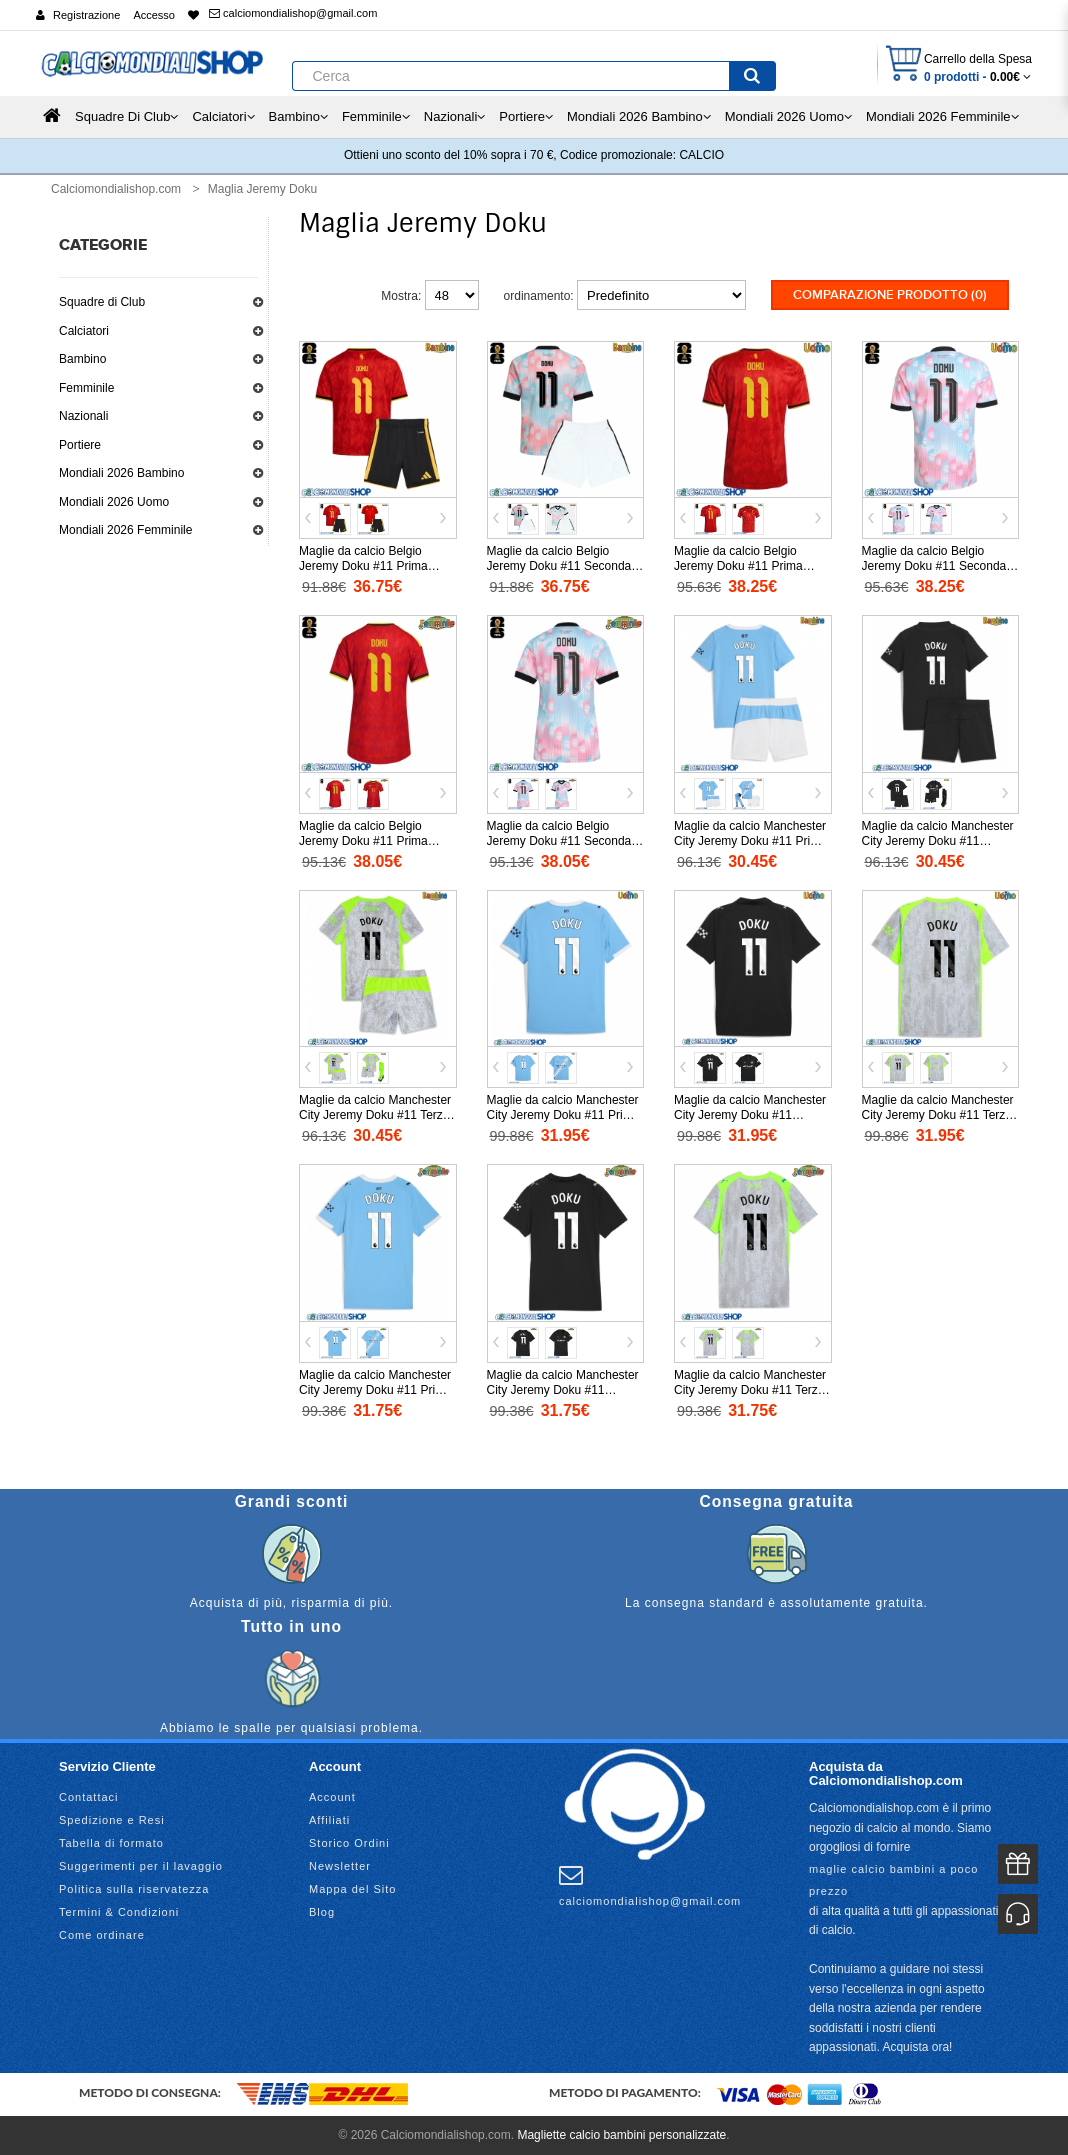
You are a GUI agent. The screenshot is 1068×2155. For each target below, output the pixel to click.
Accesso (154, 15)
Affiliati (329, 1819)
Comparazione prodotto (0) (890, 295)
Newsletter (340, 1865)
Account (332, 1796)
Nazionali (83, 416)
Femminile (86, 388)
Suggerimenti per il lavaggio (141, 1865)
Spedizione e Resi (112, 1819)
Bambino (82, 359)
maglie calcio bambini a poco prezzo (893, 1879)
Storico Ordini (349, 1842)
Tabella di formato (111, 1842)
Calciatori (84, 331)
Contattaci (89, 1796)
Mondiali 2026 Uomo (114, 502)
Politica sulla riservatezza (134, 1888)
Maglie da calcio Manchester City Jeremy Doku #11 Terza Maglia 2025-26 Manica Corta (940, 1115)
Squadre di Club (102, 302)
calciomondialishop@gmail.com (293, 13)
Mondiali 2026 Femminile (125, 530)
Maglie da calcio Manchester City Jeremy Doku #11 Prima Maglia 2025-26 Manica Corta (565, 1115)
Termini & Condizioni (119, 1911)
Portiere (80, 445)
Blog (322, 1911)
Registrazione (86, 15)
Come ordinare (102, 1934)
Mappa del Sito (352, 1888)
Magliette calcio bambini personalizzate (621, 2134)
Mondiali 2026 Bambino (121, 473)
